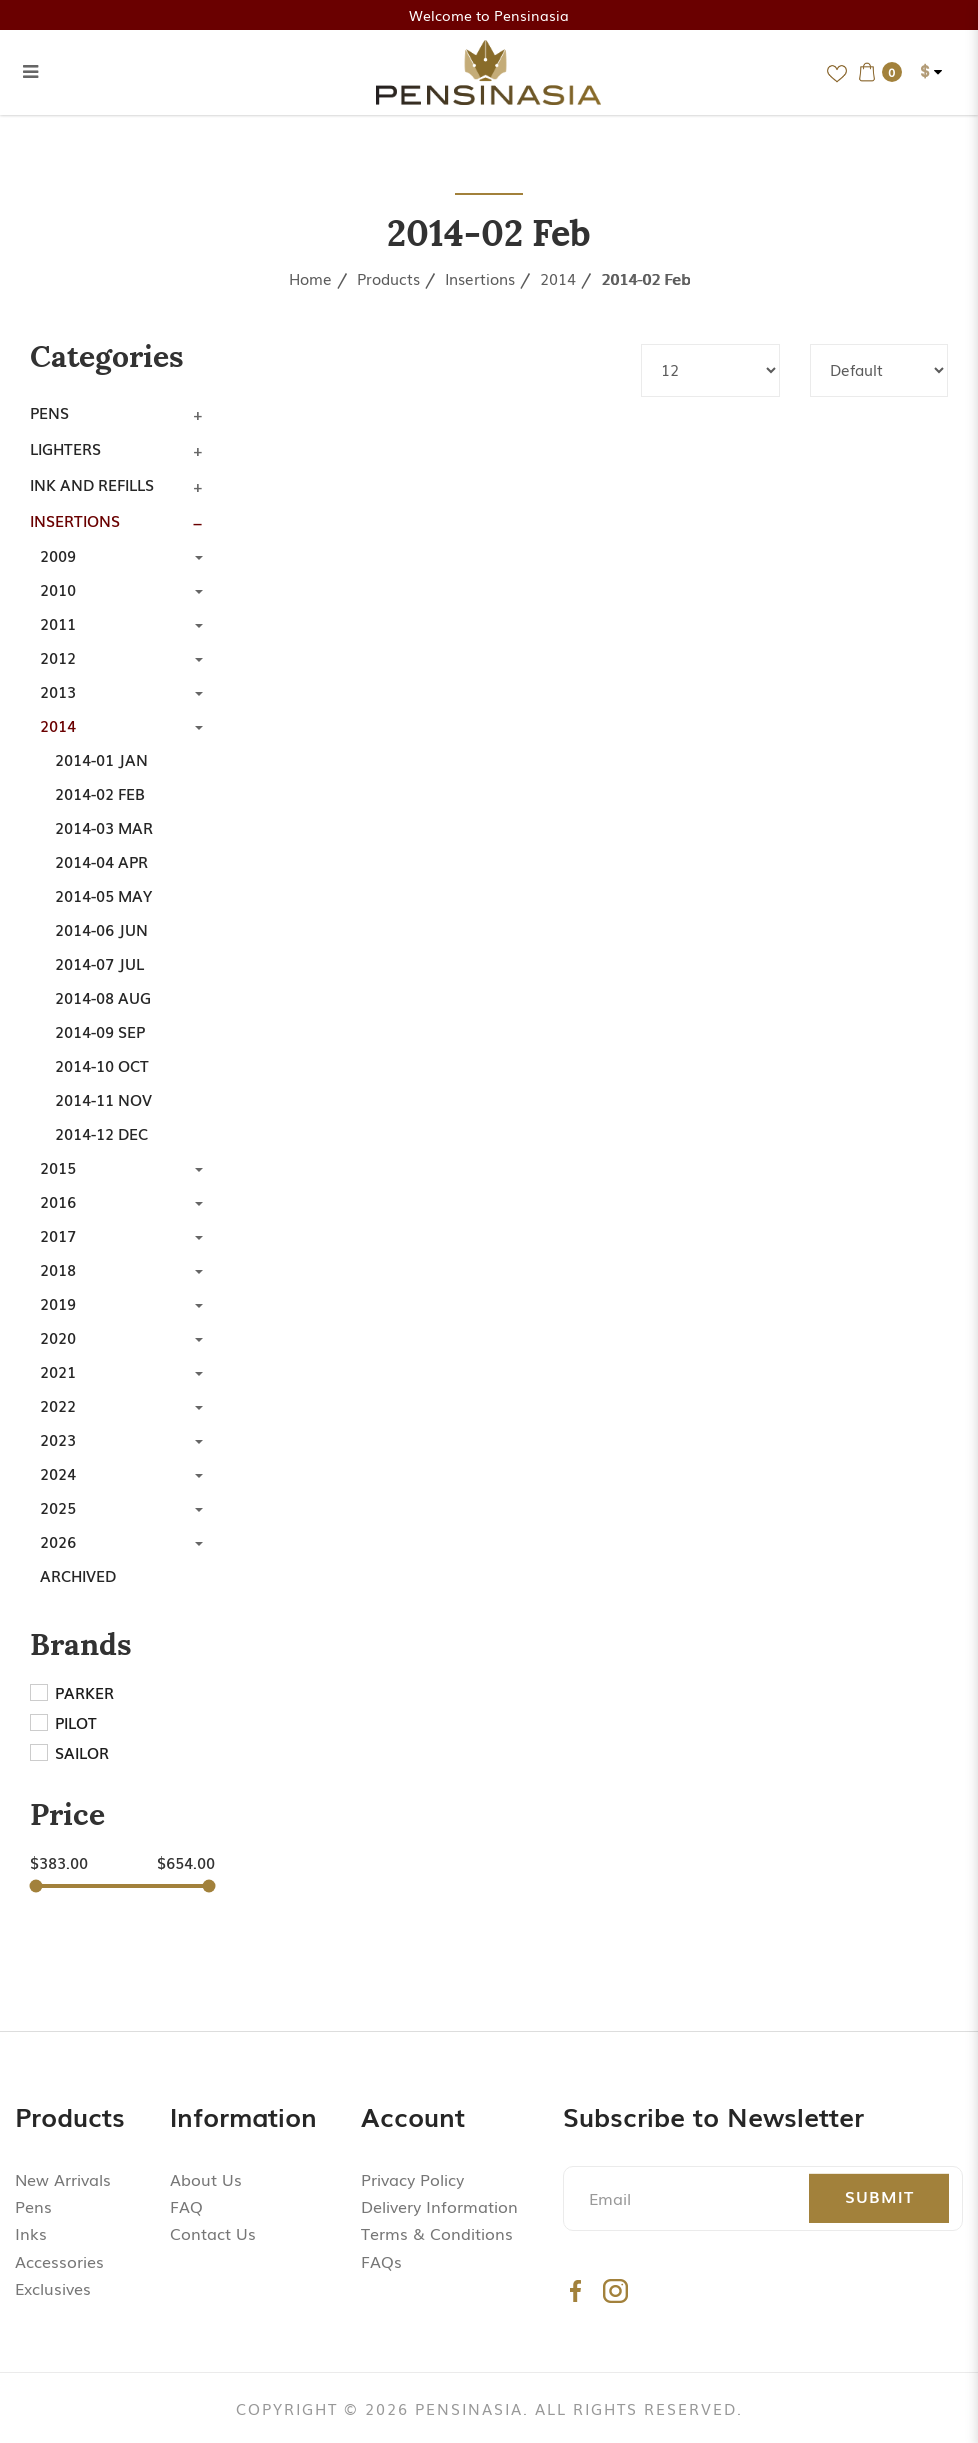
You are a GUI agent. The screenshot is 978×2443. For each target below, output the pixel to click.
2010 (58, 589)
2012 (58, 657)
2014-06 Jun (101, 929)
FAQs (381, 2261)
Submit (879, 2196)
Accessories (59, 2261)
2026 (58, 1541)
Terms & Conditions (437, 2233)
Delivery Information (439, 2206)
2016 (58, 1201)
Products (388, 278)
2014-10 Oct (102, 1065)
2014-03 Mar (104, 827)
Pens (49, 412)
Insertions (480, 278)
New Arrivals (63, 2179)
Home (310, 278)
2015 (58, 1167)
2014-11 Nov (103, 1099)
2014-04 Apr (101, 861)
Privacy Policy (412, 2179)
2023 (58, 1439)
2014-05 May (103, 895)
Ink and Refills (92, 484)
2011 (58, 623)
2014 (558, 278)
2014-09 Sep (100, 1031)
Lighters (65, 448)
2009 (58, 555)
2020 (58, 1337)
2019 (58, 1303)
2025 (58, 1507)
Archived (78, 1575)
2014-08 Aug (103, 997)
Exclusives (53, 2288)
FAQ (186, 2206)
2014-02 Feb (645, 278)
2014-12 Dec (101, 1133)
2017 (58, 1235)
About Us (206, 2179)
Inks (31, 2233)
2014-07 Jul (99, 963)
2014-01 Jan (101, 759)
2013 (58, 691)
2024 (58, 1473)
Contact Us (213, 2233)
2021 (58, 1371)
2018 (58, 1269)
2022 (58, 1405)
